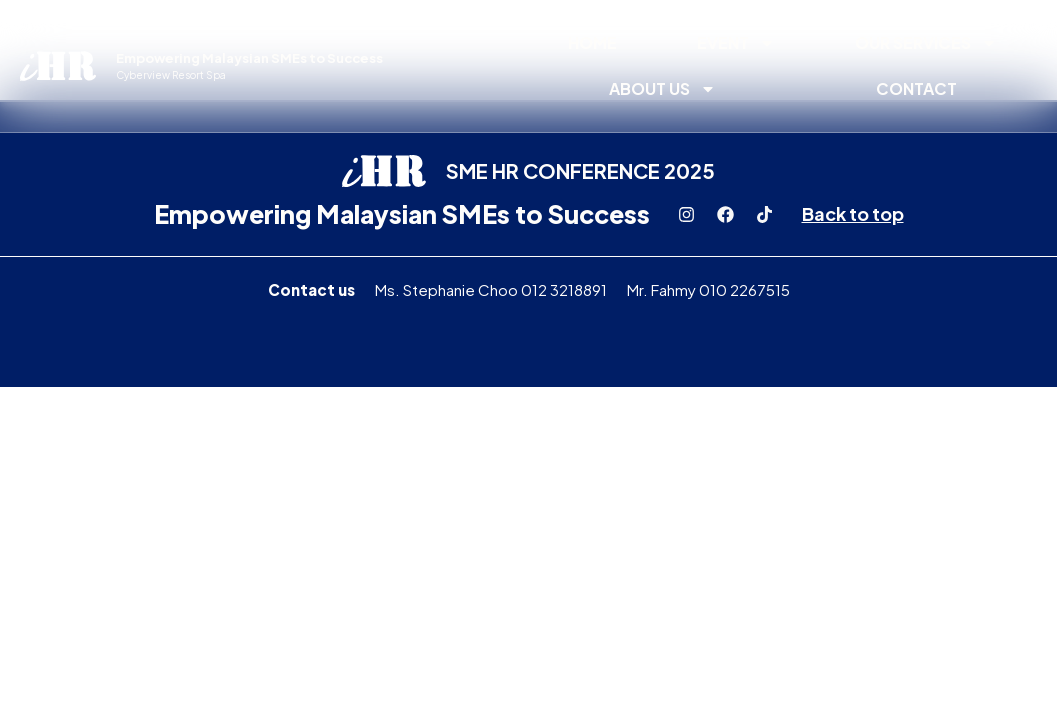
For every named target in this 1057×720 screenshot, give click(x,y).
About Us (662, 89)
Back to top (853, 213)
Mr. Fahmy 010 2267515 (708, 289)
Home (592, 42)
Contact (916, 88)
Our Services (926, 43)
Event (736, 43)
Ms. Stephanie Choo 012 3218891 (491, 289)
